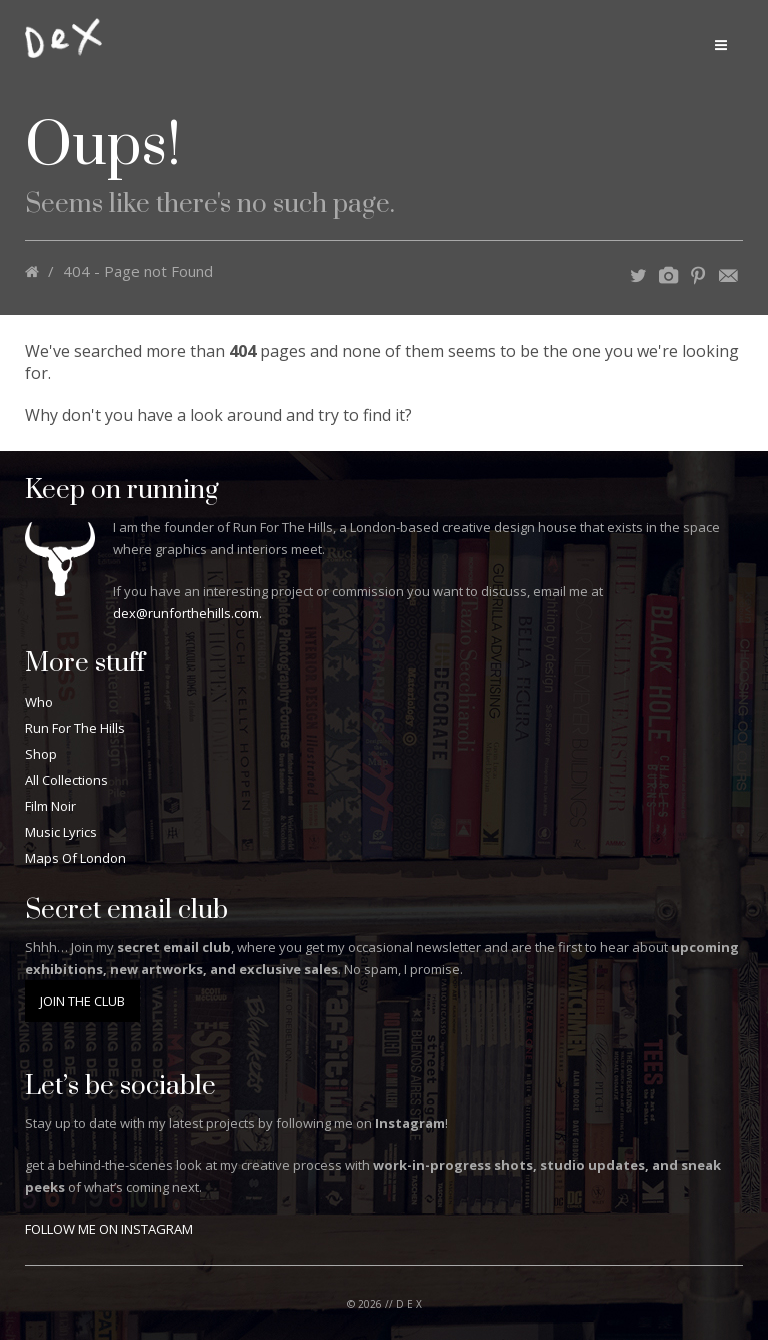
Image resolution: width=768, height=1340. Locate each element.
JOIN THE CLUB (82, 1001)
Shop (41, 754)
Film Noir (50, 806)
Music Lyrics (61, 832)
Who (39, 702)
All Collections (66, 780)
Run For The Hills (75, 728)
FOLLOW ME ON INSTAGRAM (109, 1229)
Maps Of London (75, 858)
